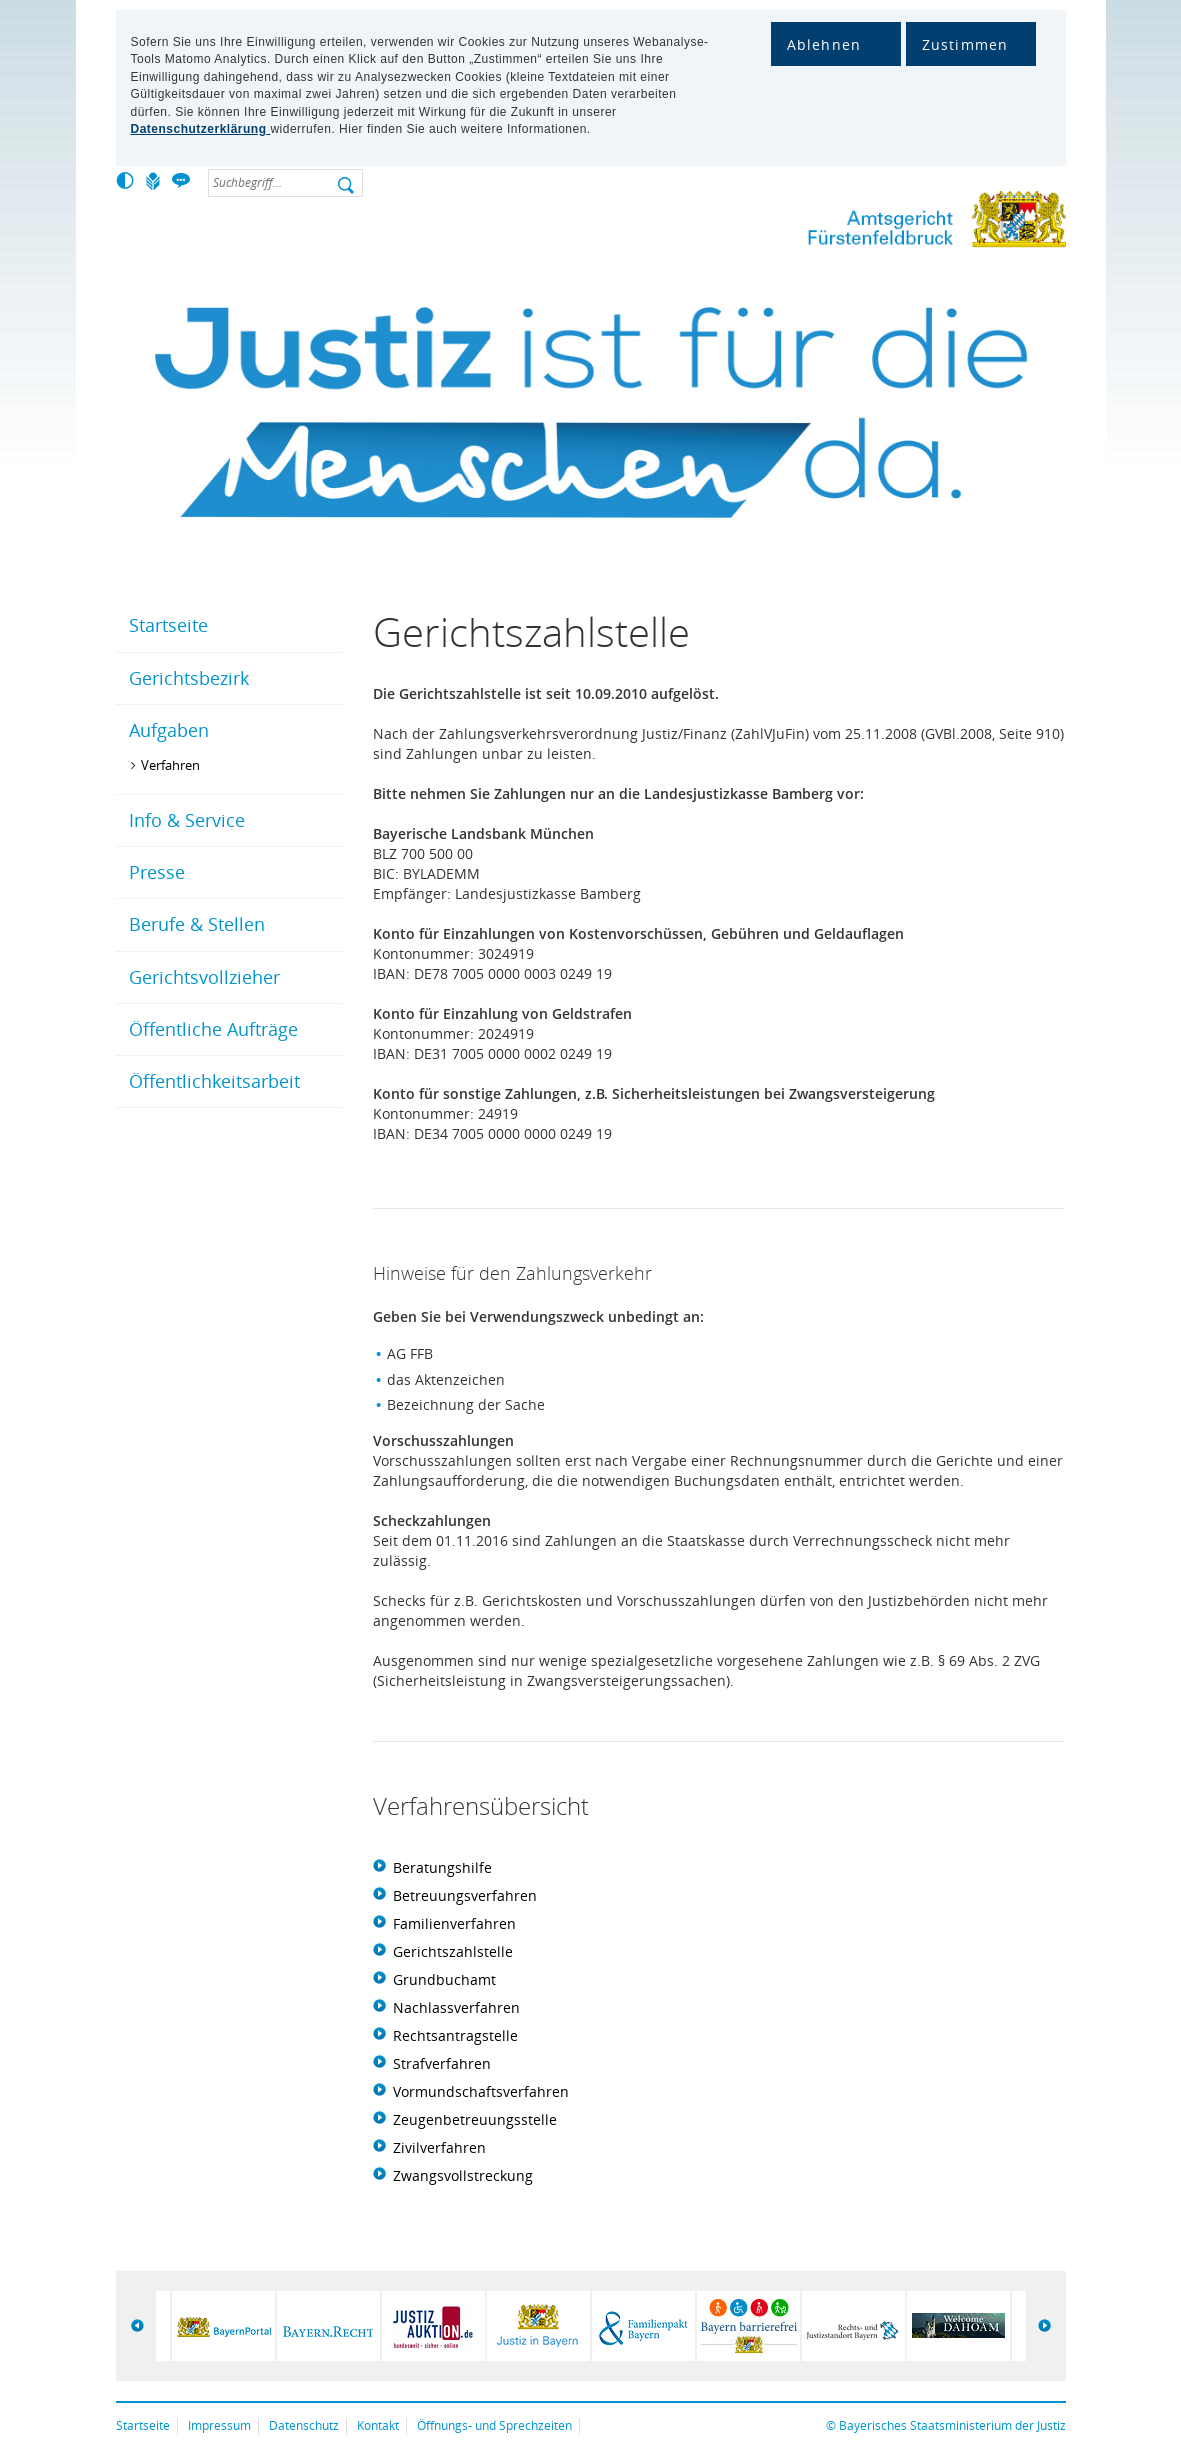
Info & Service (187, 820)
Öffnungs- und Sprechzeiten (494, 2425)
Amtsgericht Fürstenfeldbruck (891, 223)
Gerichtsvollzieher (204, 977)
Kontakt (378, 2425)
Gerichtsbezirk (189, 678)
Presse (157, 872)
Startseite (168, 625)
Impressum (219, 2425)
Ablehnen (824, 44)
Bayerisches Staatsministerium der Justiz (952, 2425)
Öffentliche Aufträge (213, 1029)
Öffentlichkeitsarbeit (214, 1081)
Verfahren (170, 765)
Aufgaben (169, 730)
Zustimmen (965, 44)
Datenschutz (304, 2425)
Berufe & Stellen (197, 924)
